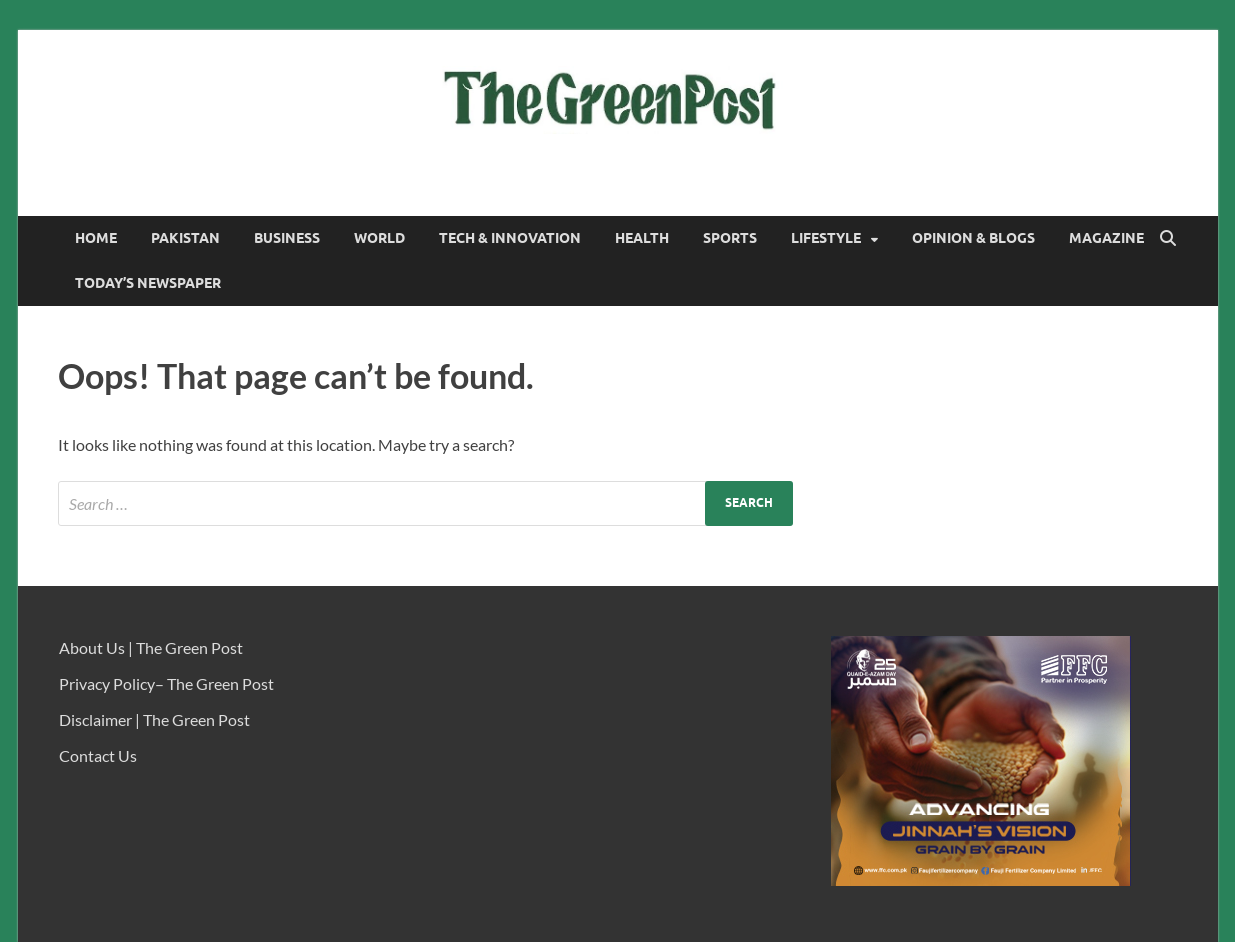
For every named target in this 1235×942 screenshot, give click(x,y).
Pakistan (185, 238)
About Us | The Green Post (151, 647)
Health (642, 238)
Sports (730, 238)
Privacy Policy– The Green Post (166, 683)
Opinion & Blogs (973, 238)
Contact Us (98, 755)
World (379, 238)
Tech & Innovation (510, 238)
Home (96, 238)
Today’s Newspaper (148, 283)
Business (287, 238)
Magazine (1106, 238)
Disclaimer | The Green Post (154, 719)
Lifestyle (826, 238)
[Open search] (1168, 239)
